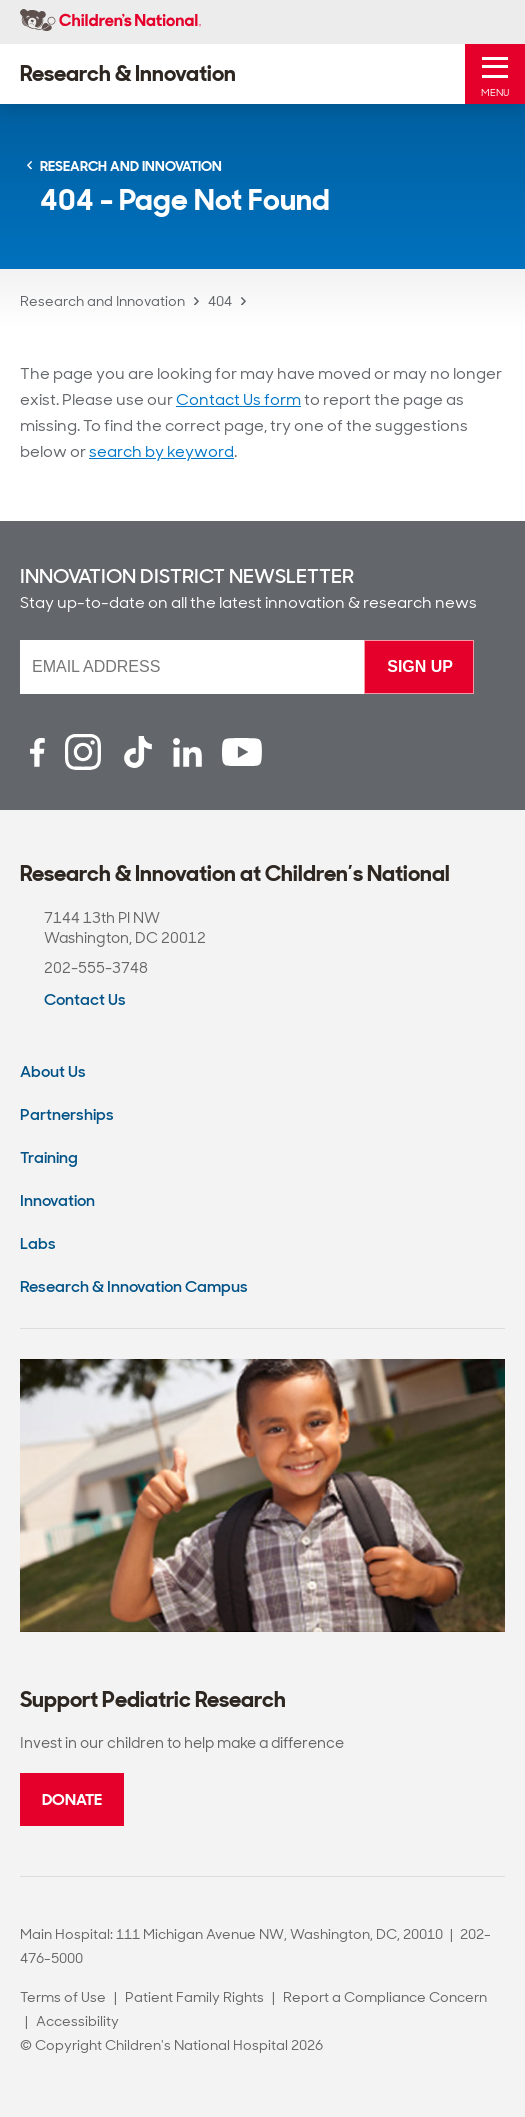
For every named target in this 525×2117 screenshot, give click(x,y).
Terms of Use (63, 1997)
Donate (72, 1799)
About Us (53, 1071)
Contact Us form (238, 399)
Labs (38, 1243)
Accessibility (77, 2021)
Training (49, 1157)
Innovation (57, 1200)
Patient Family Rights (194, 1997)
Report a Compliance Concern (385, 1997)
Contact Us (85, 999)
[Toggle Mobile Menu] (495, 74)
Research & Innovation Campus (134, 1286)
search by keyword (161, 451)
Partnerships (67, 1114)
